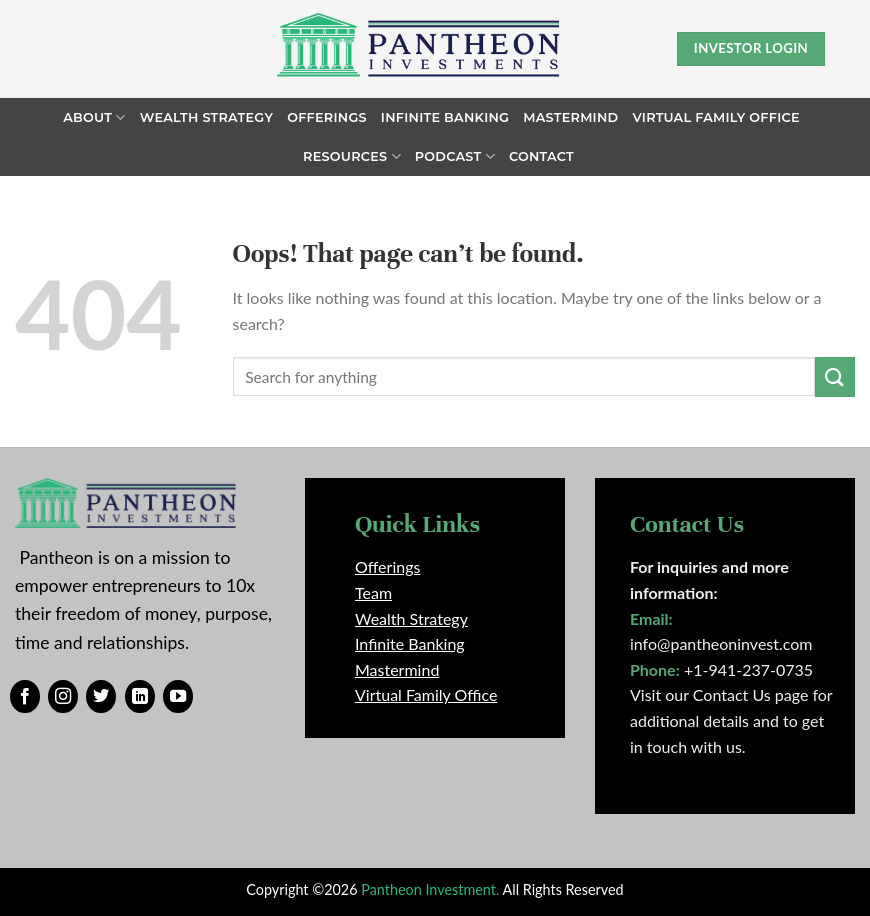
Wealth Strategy (207, 117)
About (94, 117)
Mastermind (570, 117)
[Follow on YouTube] (178, 697)
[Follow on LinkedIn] (140, 697)
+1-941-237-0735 (748, 669)
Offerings (327, 117)
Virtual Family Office (715, 117)
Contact (541, 156)
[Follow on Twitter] (101, 697)
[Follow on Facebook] (25, 697)
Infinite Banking (445, 117)
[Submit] (835, 376)
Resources (352, 156)
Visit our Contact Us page (719, 694)
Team (373, 592)
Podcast (455, 156)
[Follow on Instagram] (63, 697)
